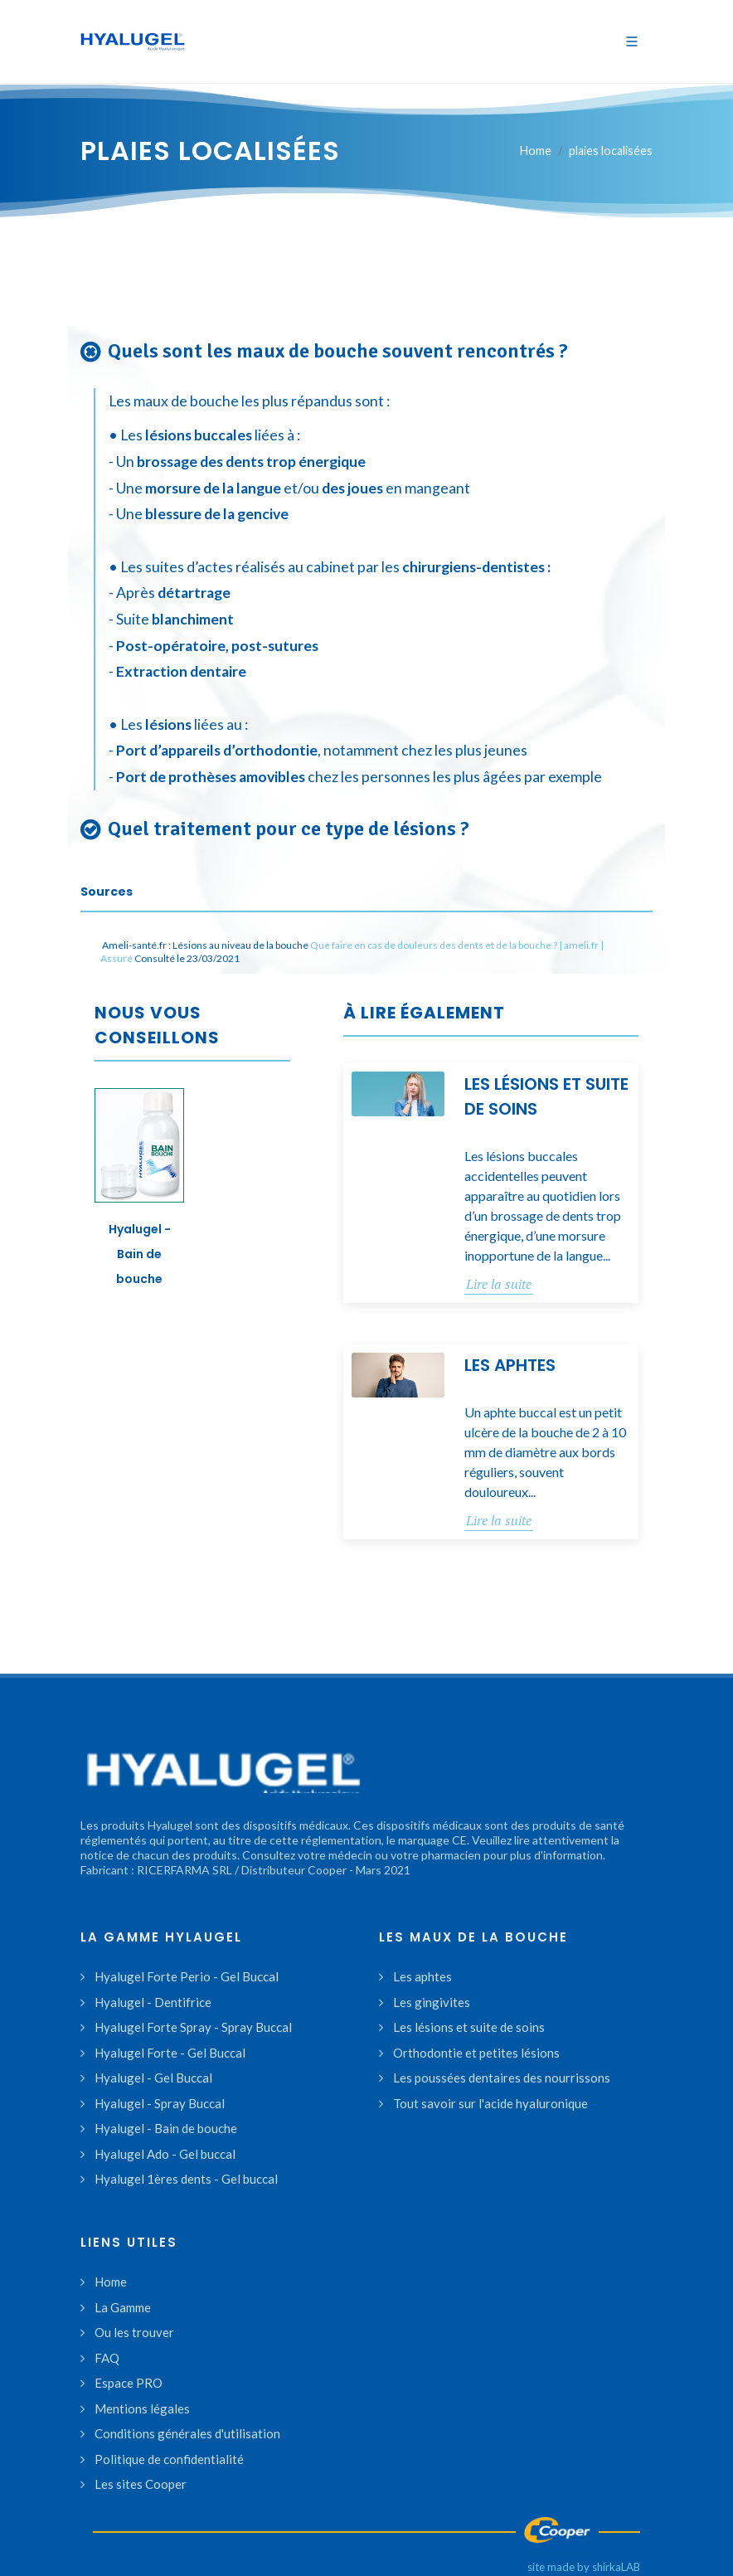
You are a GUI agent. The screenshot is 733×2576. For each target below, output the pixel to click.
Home (535, 150)
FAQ (107, 2357)
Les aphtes (510, 1365)
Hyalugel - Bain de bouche (140, 1254)
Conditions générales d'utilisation (187, 2433)
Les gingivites (431, 2002)
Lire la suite (499, 1284)
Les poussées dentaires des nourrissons (501, 2077)
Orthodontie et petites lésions (476, 2052)
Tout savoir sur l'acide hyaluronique (490, 2103)
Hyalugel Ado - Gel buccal (165, 2153)
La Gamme (123, 2307)
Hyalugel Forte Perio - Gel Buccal (187, 1976)
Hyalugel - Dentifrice (153, 2002)
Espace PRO (129, 2382)
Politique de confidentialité (169, 2459)
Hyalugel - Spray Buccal (160, 2103)
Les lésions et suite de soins (469, 2026)
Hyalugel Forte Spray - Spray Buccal (193, 2026)
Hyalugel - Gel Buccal (153, 2077)
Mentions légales (142, 2408)
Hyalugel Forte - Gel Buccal (170, 2052)
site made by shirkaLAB (583, 2567)
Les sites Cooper (141, 2483)
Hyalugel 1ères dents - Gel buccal (186, 2178)
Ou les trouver (134, 2332)
